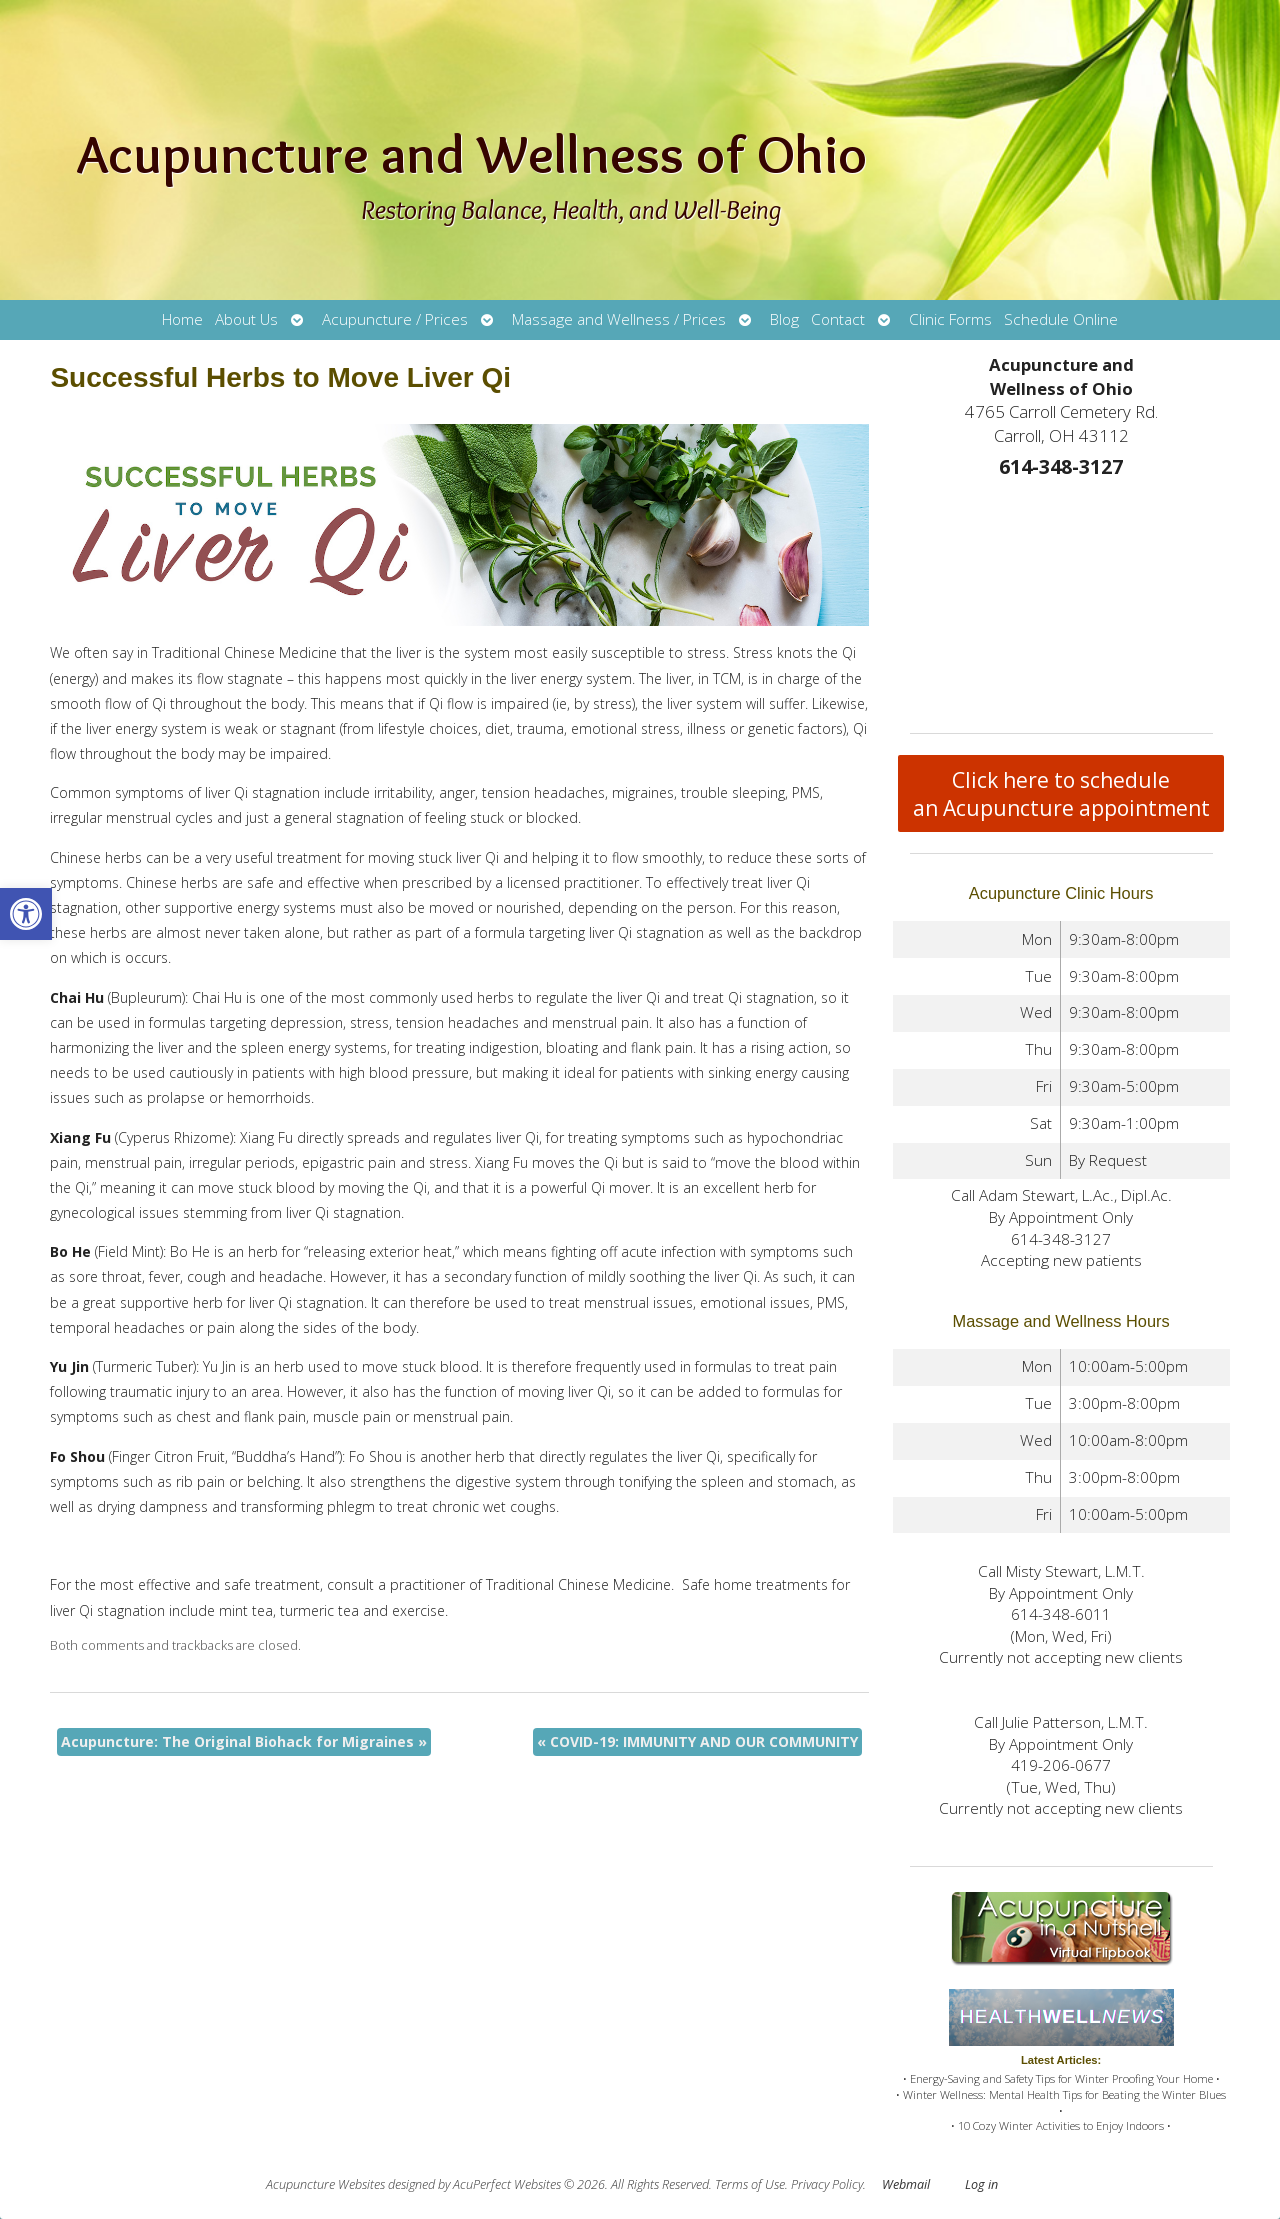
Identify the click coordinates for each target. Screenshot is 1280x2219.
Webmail (906, 2184)
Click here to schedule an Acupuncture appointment (1061, 794)
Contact (838, 319)
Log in (981, 2184)
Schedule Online (1061, 319)
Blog (784, 319)
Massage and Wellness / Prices (619, 319)
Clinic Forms (950, 319)
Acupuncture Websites (325, 2184)
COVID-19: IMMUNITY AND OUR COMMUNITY (697, 1741)
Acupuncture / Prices (395, 319)
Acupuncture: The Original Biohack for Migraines (244, 1741)
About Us (246, 319)
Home (182, 319)
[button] (26, 914)
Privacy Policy (827, 2184)
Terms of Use (750, 2184)
